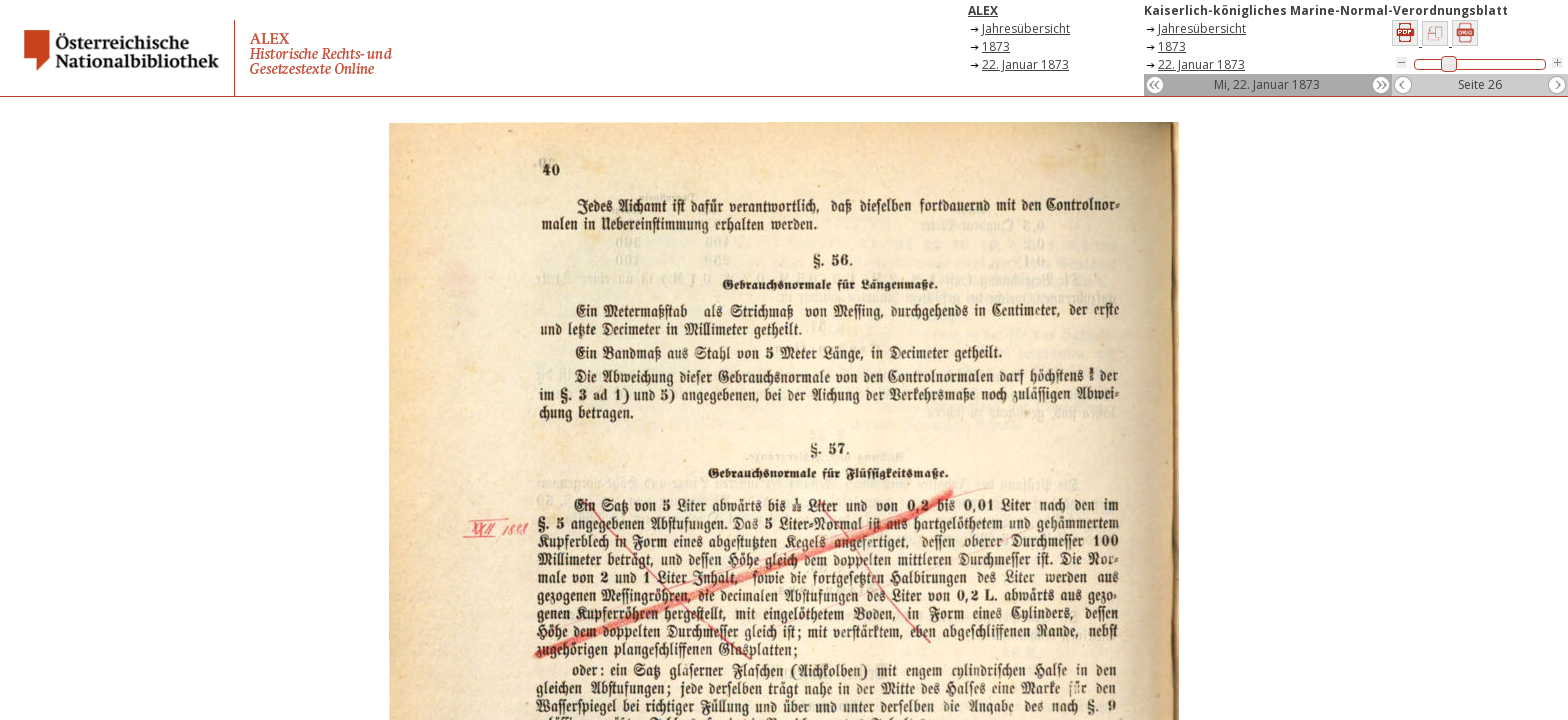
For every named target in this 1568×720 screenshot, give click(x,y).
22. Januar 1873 (1025, 64)
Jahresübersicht (1026, 28)
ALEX (983, 10)
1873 (996, 46)
